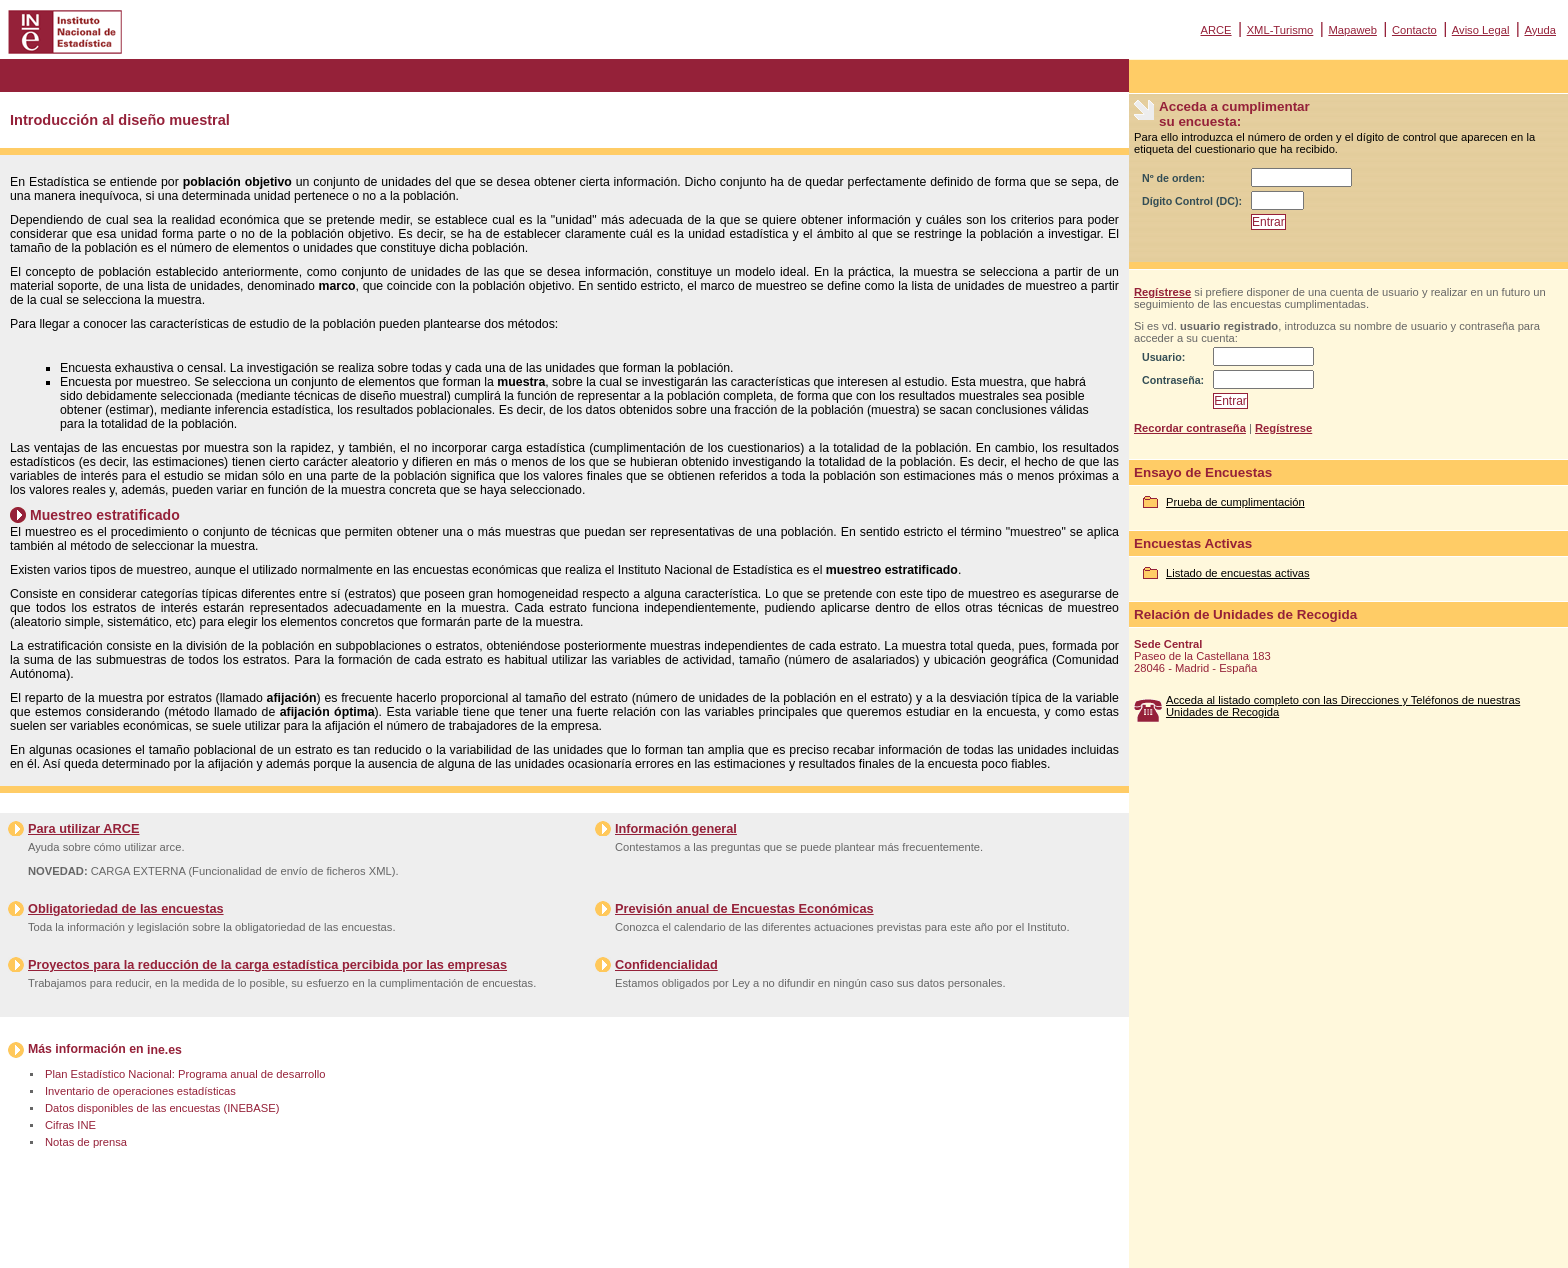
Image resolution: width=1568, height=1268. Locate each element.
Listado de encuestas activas (1238, 573)
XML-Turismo (1280, 30)
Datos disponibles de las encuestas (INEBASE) (162, 1108)
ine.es (164, 1050)
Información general (676, 828)
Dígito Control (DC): (1192, 201)
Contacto (1414, 30)
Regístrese (1162, 292)
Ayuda (1540, 30)
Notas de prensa (86, 1142)
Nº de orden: (1173, 178)
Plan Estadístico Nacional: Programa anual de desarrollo (185, 1074)
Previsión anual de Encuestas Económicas (744, 908)
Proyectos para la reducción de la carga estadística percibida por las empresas (267, 964)
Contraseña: (1173, 380)
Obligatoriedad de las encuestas (126, 908)
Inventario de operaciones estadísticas (140, 1091)
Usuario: (1163, 357)
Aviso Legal (1481, 30)
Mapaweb (1352, 30)
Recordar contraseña (1190, 428)
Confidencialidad (666, 964)
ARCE (1215, 30)
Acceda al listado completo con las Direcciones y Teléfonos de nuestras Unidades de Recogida (1343, 706)
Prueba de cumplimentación (1235, 502)
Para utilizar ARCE (83, 828)
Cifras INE (70, 1125)
